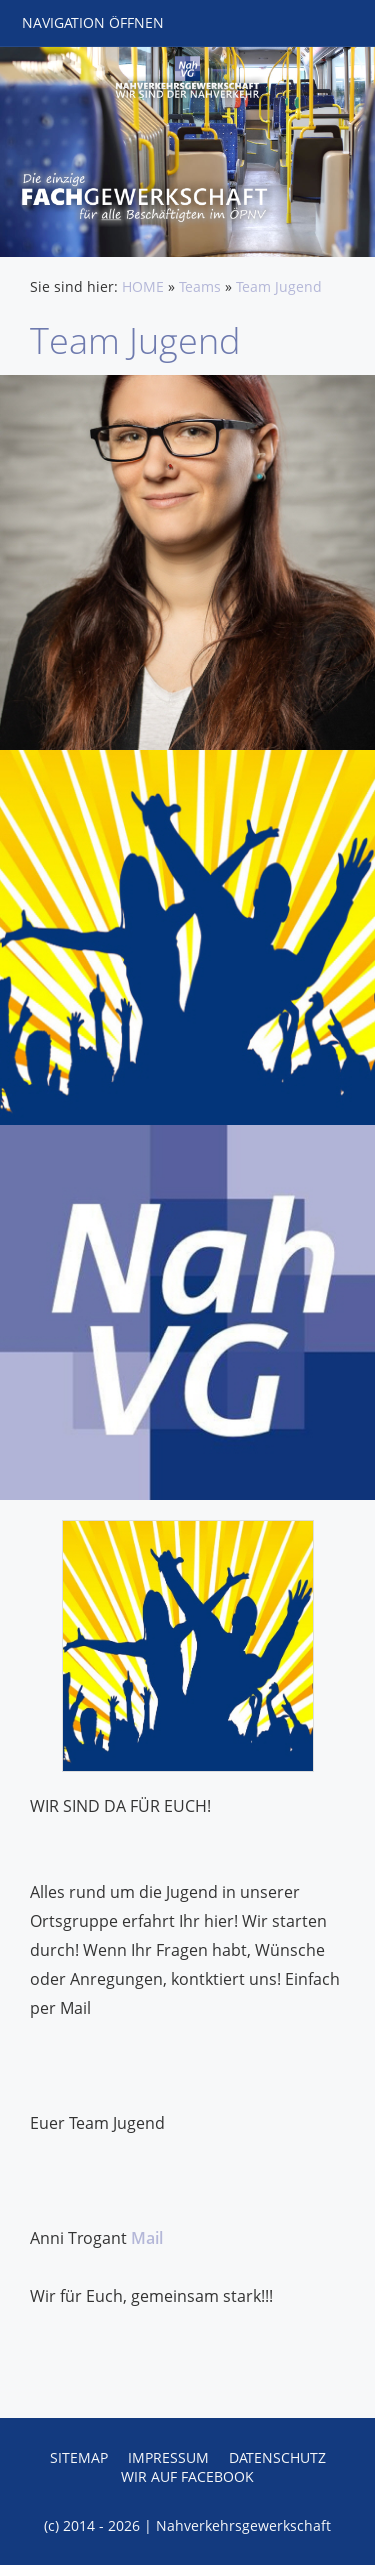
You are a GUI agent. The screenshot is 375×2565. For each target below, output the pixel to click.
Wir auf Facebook (187, 2476)
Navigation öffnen (93, 22)
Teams (200, 286)
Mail (147, 2238)
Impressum (168, 2457)
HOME (143, 286)
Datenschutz (277, 2457)
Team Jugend (279, 286)
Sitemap (79, 2457)
